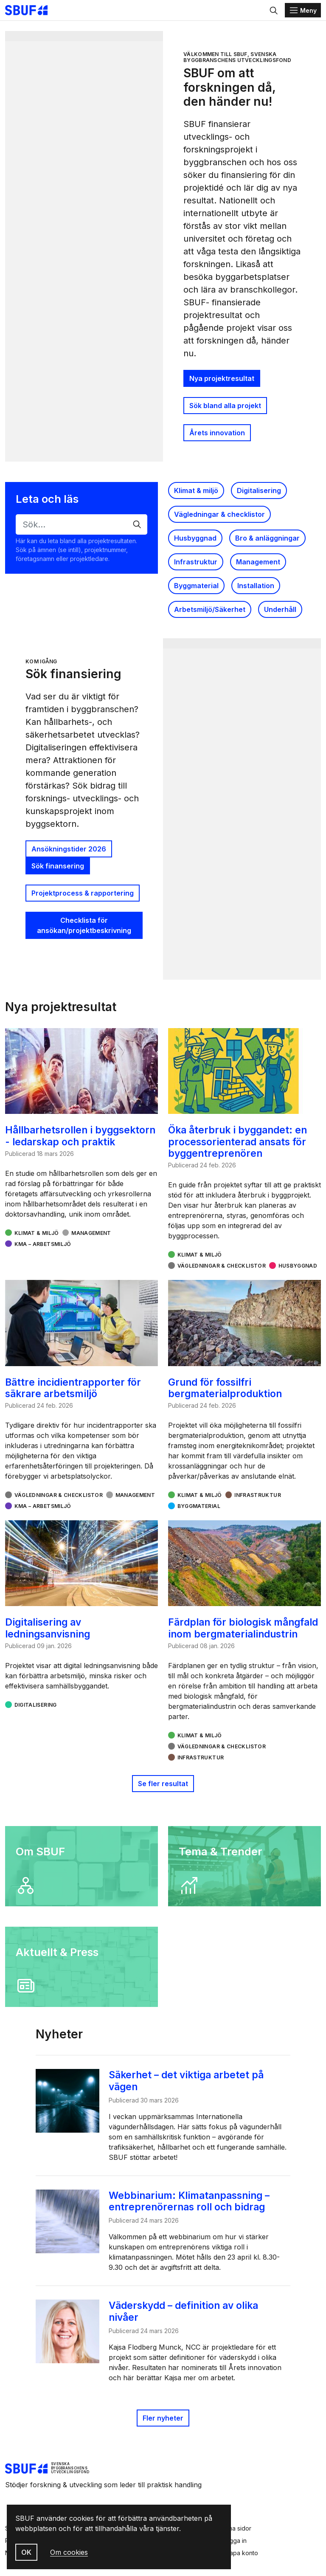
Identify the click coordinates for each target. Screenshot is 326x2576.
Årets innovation (217, 432)
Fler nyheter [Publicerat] (163, 2418)
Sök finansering (57, 866)
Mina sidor (236, 2528)
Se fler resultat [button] (163, 1783)
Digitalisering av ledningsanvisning (47, 1627)
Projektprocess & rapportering (82, 893)
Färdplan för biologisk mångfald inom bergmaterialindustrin (243, 1627)
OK (26, 2552)
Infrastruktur (195, 562)
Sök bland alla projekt (225, 405)
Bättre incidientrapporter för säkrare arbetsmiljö (73, 1387)
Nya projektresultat (221, 378)
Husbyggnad (195, 538)
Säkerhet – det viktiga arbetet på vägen (190, 2080)
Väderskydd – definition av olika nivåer (187, 2311)
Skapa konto (240, 2552)
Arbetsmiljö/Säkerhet (209, 609)
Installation (255, 585)
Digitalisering (259, 490)
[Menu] (303, 10)
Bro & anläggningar (267, 538)
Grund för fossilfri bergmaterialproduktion (225, 1387)
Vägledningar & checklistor (219, 514)
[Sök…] (81, 524)
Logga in (234, 2540)
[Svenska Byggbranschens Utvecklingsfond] (30, 10)
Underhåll (280, 609)
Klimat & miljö (196, 490)
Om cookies (69, 2552)
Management (258, 562)
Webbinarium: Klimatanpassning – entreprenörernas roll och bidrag (193, 2201)
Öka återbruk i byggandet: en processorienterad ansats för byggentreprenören (237, 1141)
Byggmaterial (196, 585)
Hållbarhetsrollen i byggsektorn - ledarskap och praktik (80, 1135)
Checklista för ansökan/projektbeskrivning (84, 925)
